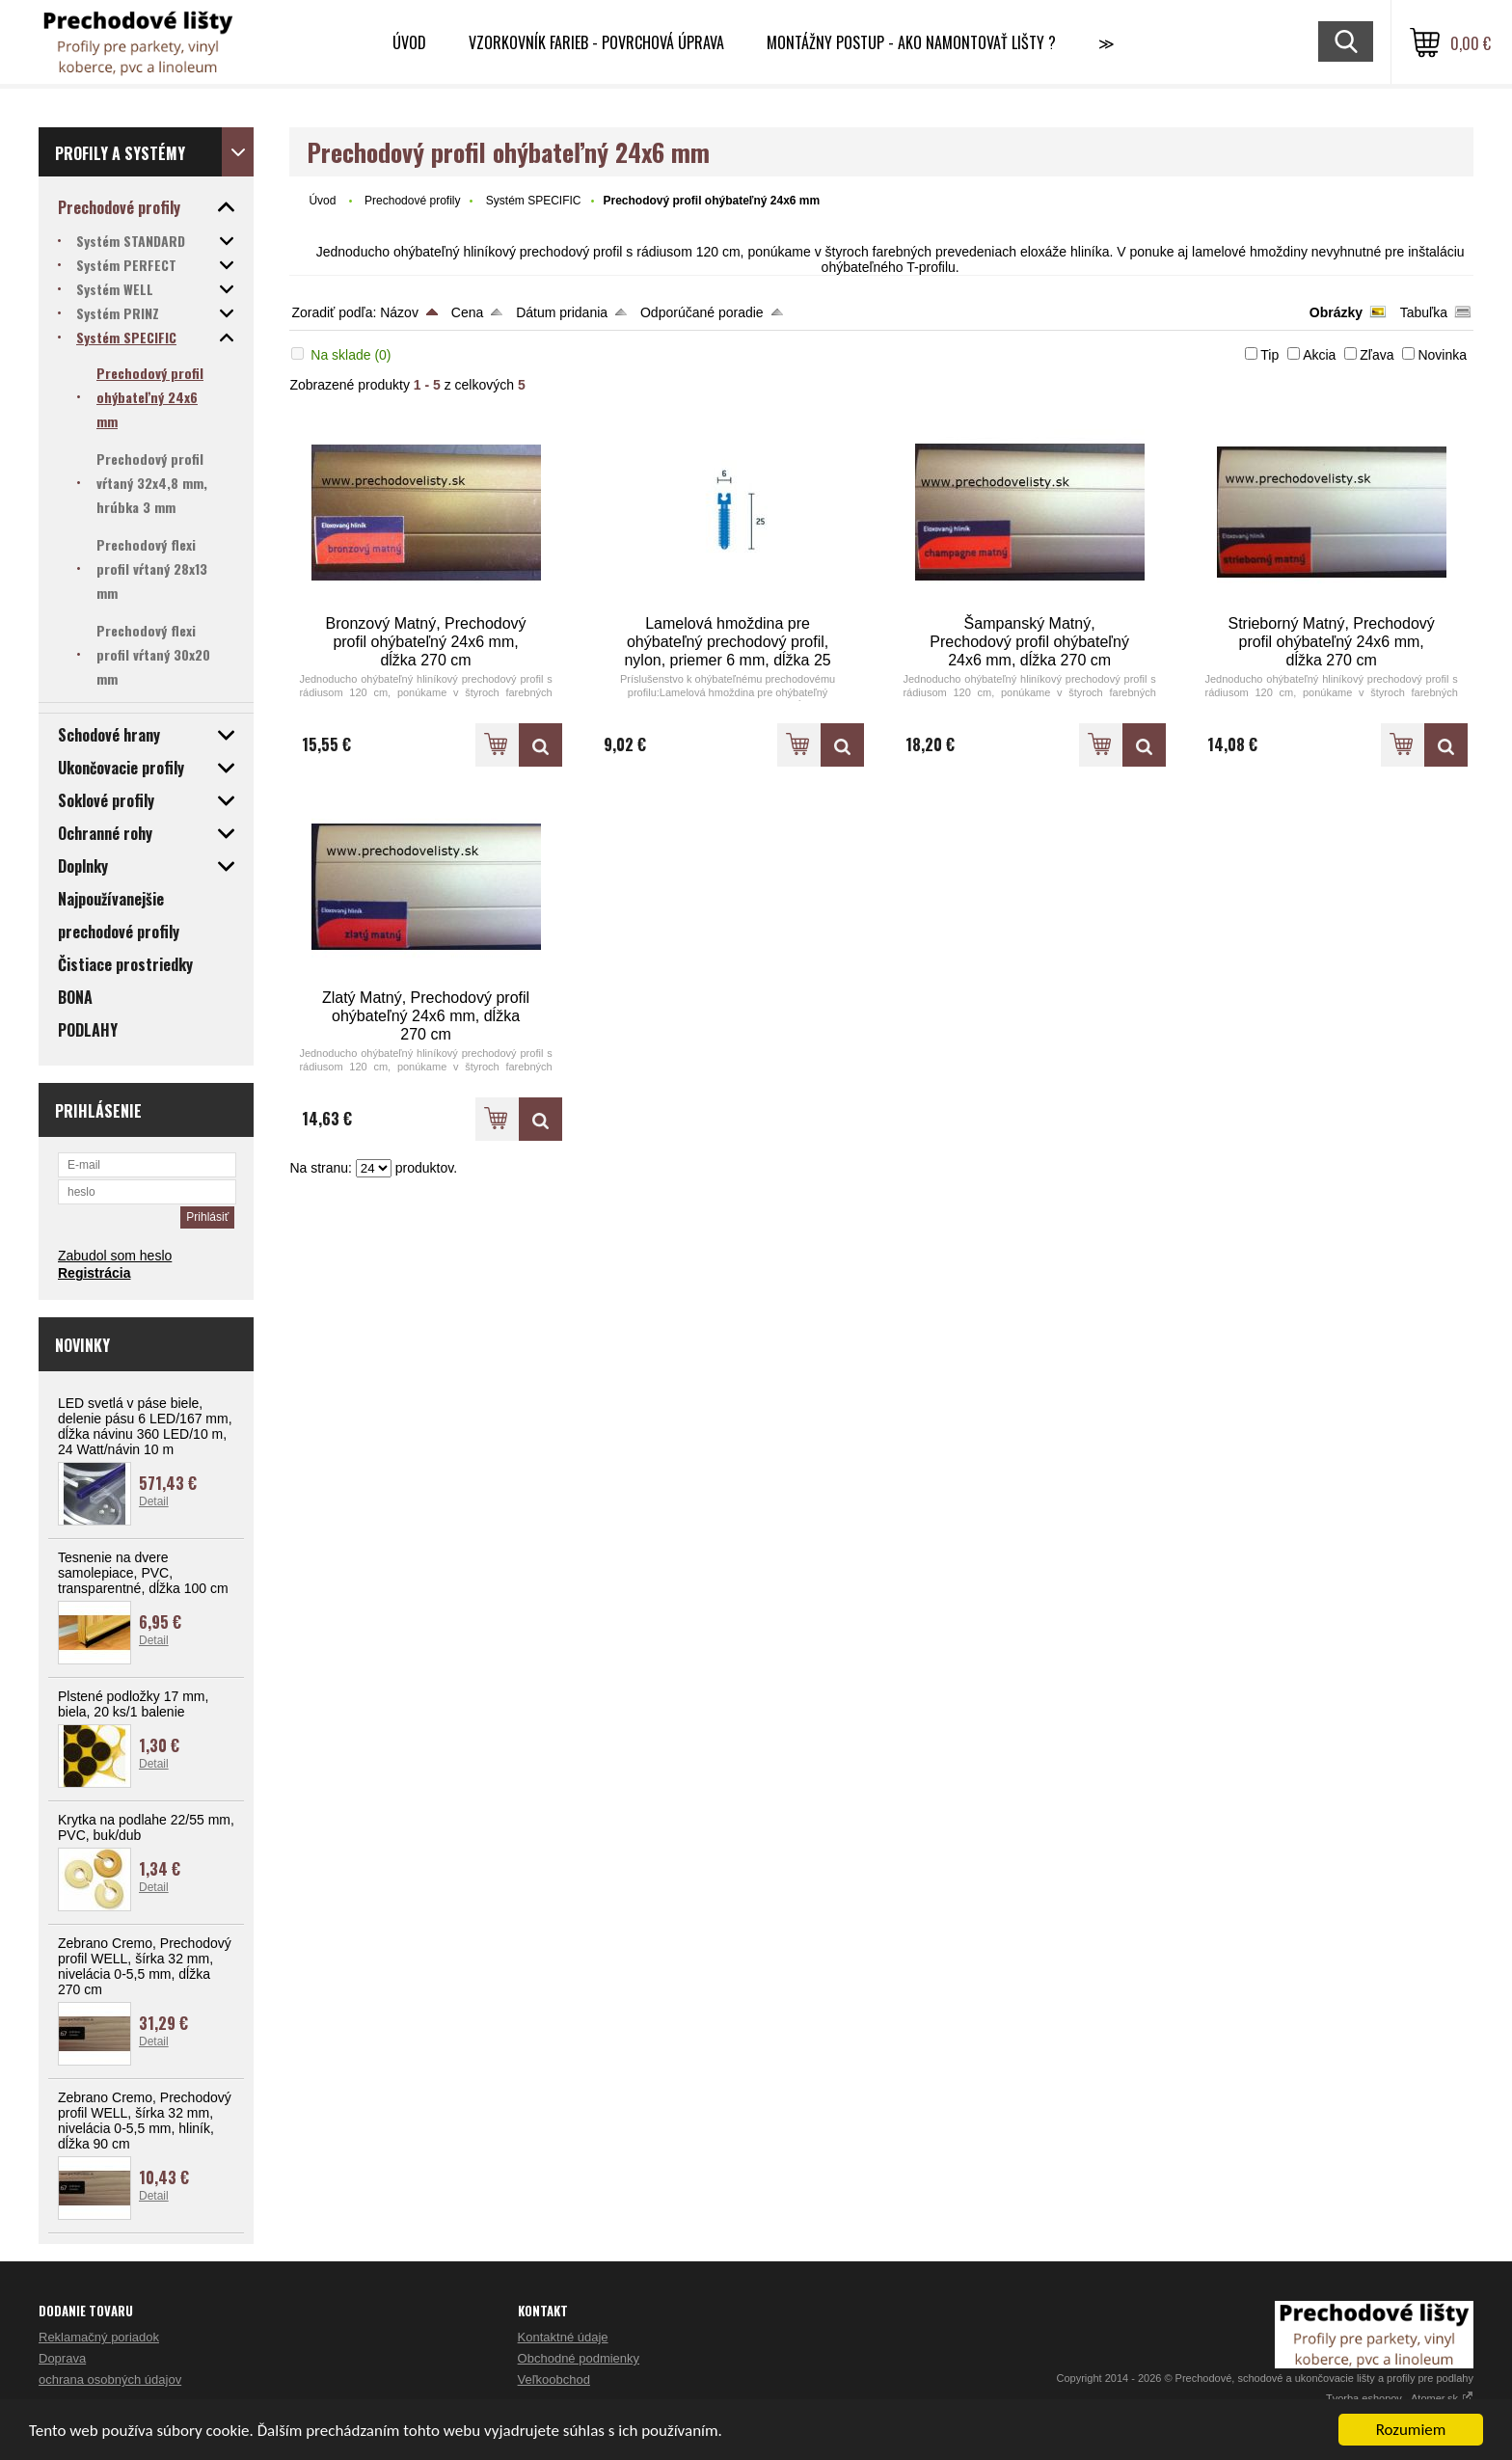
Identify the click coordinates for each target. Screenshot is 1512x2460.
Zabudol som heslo (115, 1255)
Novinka (1442, 355)
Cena (467, 312)
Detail (154, 1501)
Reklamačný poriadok (99, 2337)
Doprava (62, 2358)
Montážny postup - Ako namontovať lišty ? (911, 42)
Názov (399, 312)
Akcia (1319, 355)
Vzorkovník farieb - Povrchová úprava (596, 42)
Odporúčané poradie (702, 312)
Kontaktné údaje (563, 2337)
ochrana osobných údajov (110, 2379)
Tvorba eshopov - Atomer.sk (1399, 2398)
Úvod (409, 42)
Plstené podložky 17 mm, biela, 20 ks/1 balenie (133, 1704)
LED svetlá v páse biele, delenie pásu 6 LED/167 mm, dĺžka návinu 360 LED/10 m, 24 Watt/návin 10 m (145, 1426)
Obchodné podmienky (578, 2358)
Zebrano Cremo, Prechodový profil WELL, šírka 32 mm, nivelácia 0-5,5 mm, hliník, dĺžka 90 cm (144, 2120)
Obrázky (1336, 312)
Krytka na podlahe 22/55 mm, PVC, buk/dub (146, 1827)
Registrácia (94, 1273)
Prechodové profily (412, 200)
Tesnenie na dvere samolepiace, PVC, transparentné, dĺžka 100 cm (143, 1573)
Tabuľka (1423, 312)
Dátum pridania (562, 312)
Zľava (1376, 355)
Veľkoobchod (554, 2379)
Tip (1269, 355)
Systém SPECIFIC (533, 200)
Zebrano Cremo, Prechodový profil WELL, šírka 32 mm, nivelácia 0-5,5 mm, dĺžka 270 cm (144, 1966)
